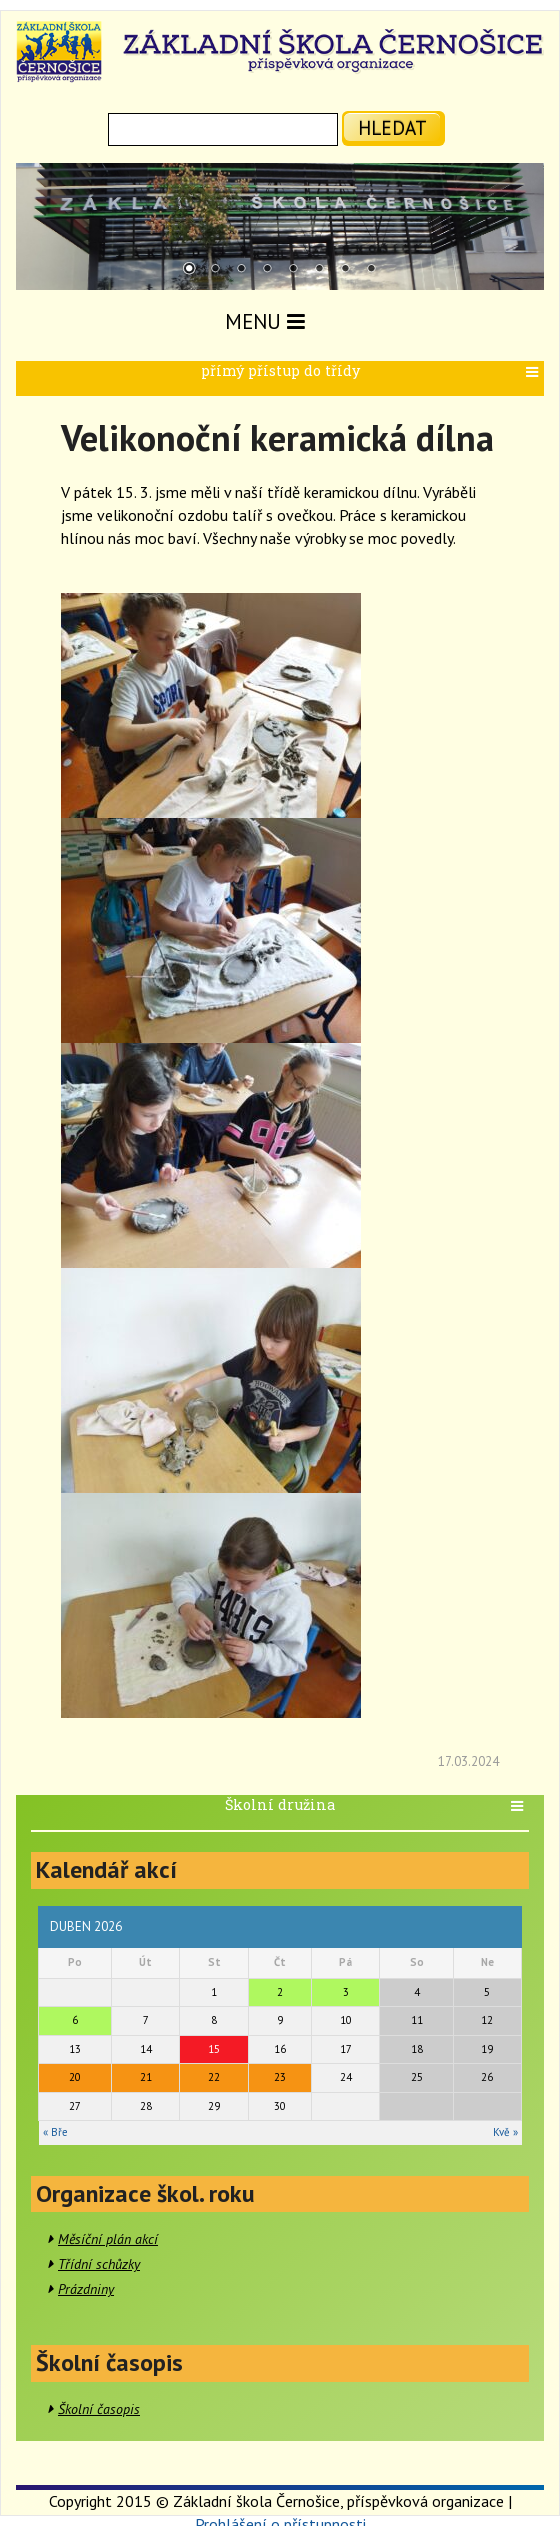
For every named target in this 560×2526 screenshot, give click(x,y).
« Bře (55, 2132)
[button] (534, 372)
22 (214, 2077)
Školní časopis (99, 2409)
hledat (392, 127)
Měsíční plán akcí (108, 2239)
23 (280, 2077)
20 (75, 2077)
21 (146, 2077)
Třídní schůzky (99, 2264)
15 (214, 2049)
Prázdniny (86, 2289)
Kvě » (505, 2132)
